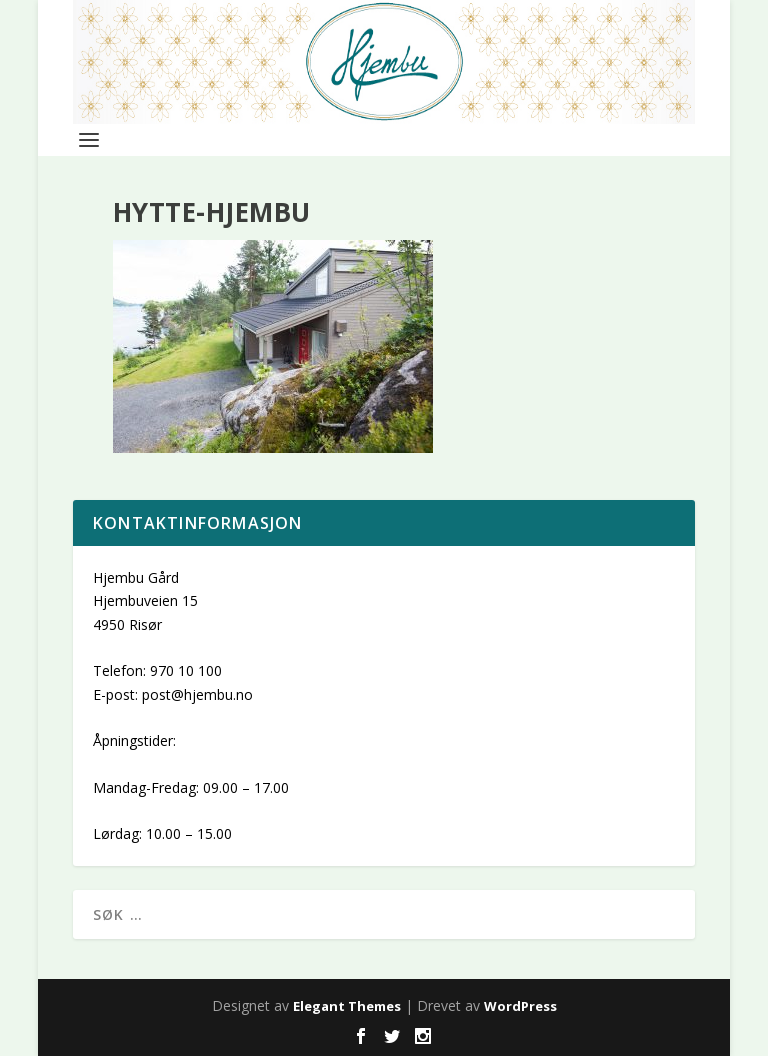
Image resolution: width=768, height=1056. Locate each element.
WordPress (520, 1006)
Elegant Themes (347, 1006)
